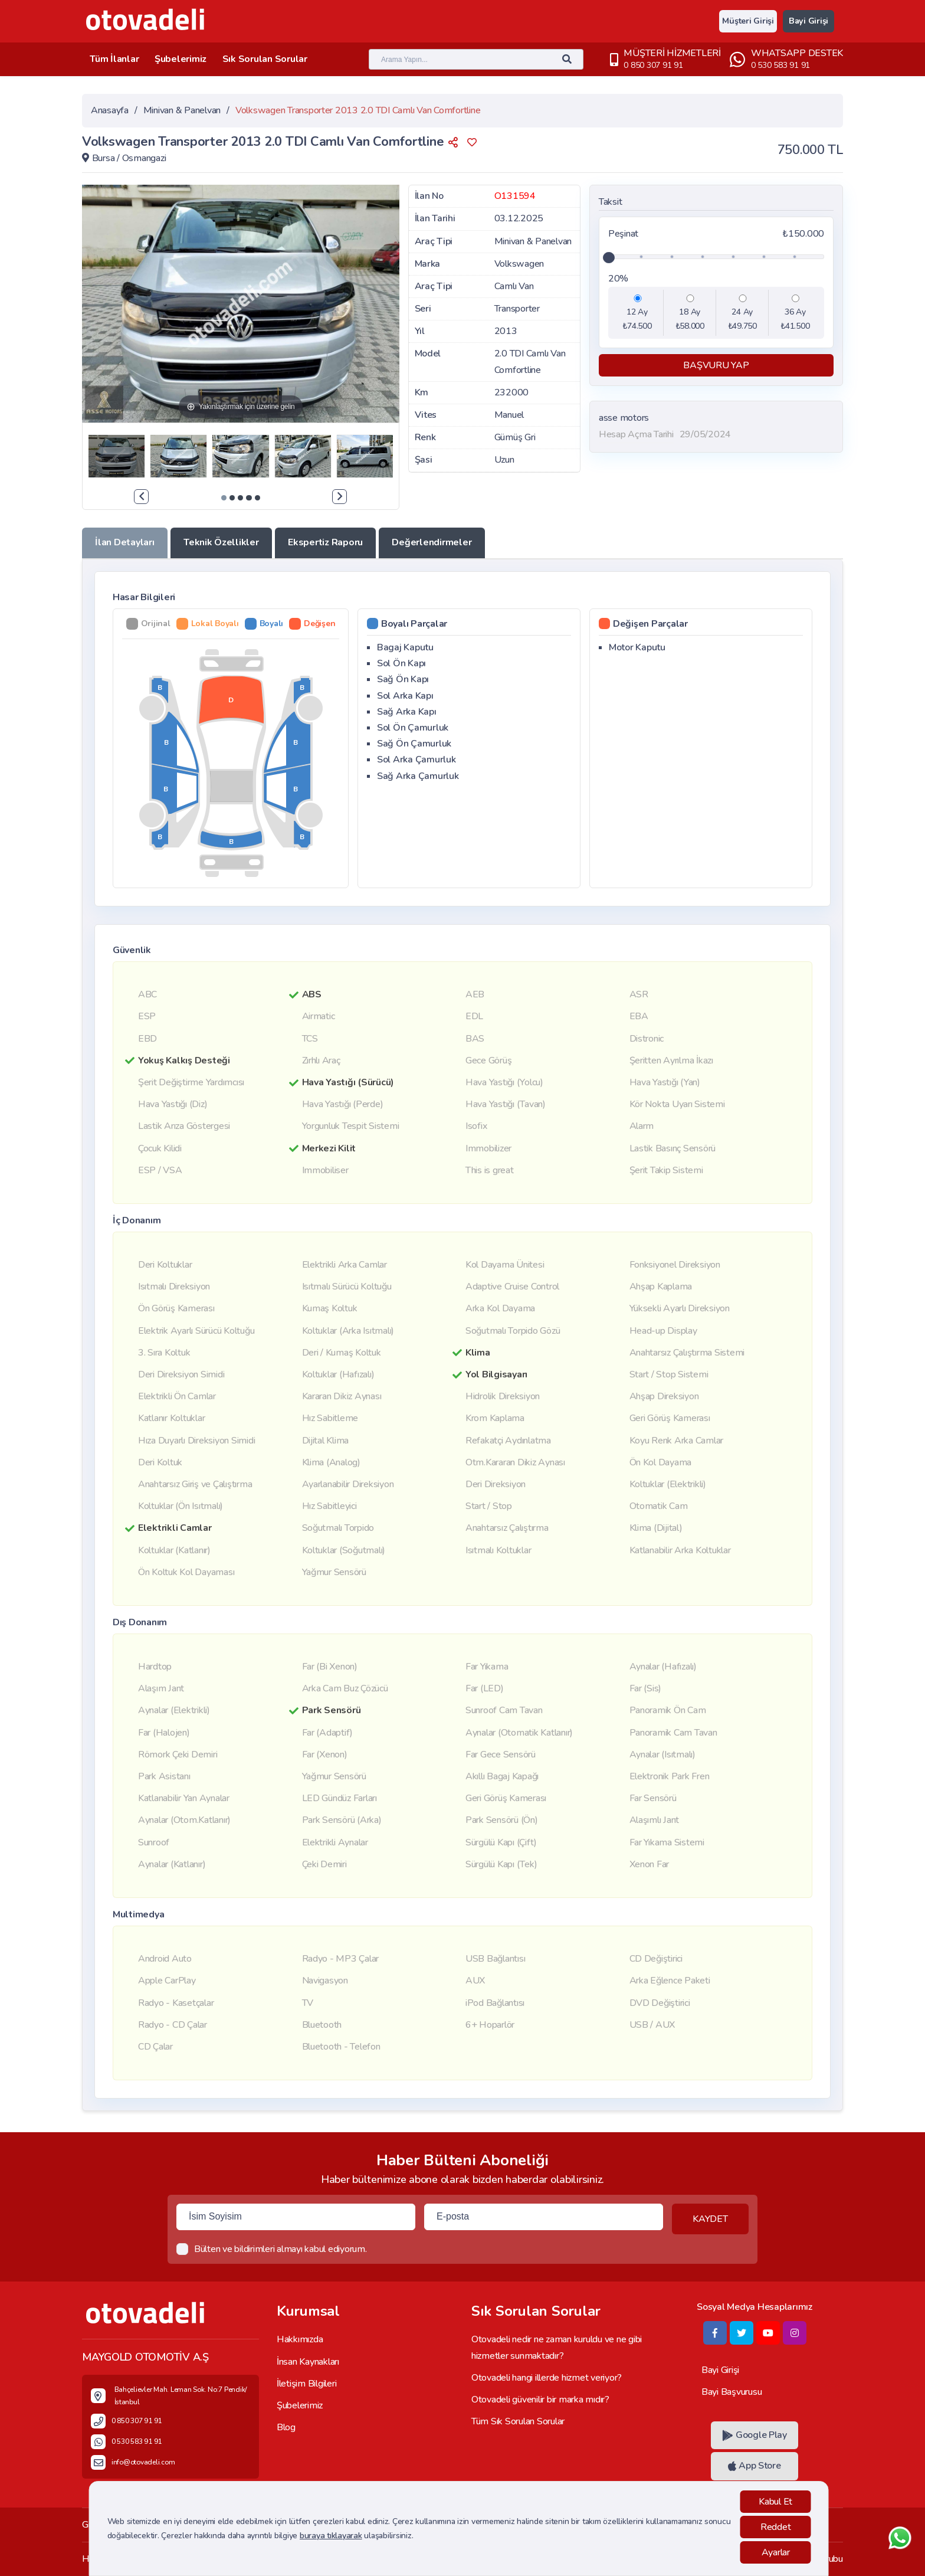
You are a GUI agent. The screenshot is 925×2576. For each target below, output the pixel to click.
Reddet (775, 2527)
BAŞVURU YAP (716, 365)
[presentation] (141, 496)
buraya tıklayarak (331, 2535)
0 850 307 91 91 (653, 65)
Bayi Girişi (807, 20)
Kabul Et (775, 2501)
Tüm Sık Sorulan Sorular (518, 2421)
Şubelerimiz (183, 59)
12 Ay (637, 312)
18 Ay (689, 312)
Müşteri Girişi (743, 20)
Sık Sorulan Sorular (269, 59)
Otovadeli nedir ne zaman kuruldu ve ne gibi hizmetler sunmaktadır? (556, 2347)
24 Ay (742, 312)
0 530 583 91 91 (780, 65)
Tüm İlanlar (115, 59)
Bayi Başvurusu (731, 2391)
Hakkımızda (300, 2339)
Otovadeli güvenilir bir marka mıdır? (540, 2399)
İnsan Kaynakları (308, 2361)
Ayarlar (776, 2552)
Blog (286, 2427)
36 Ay (795, 312)
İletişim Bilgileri (306, 2383)
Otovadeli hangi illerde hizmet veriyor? (546, 2377)
